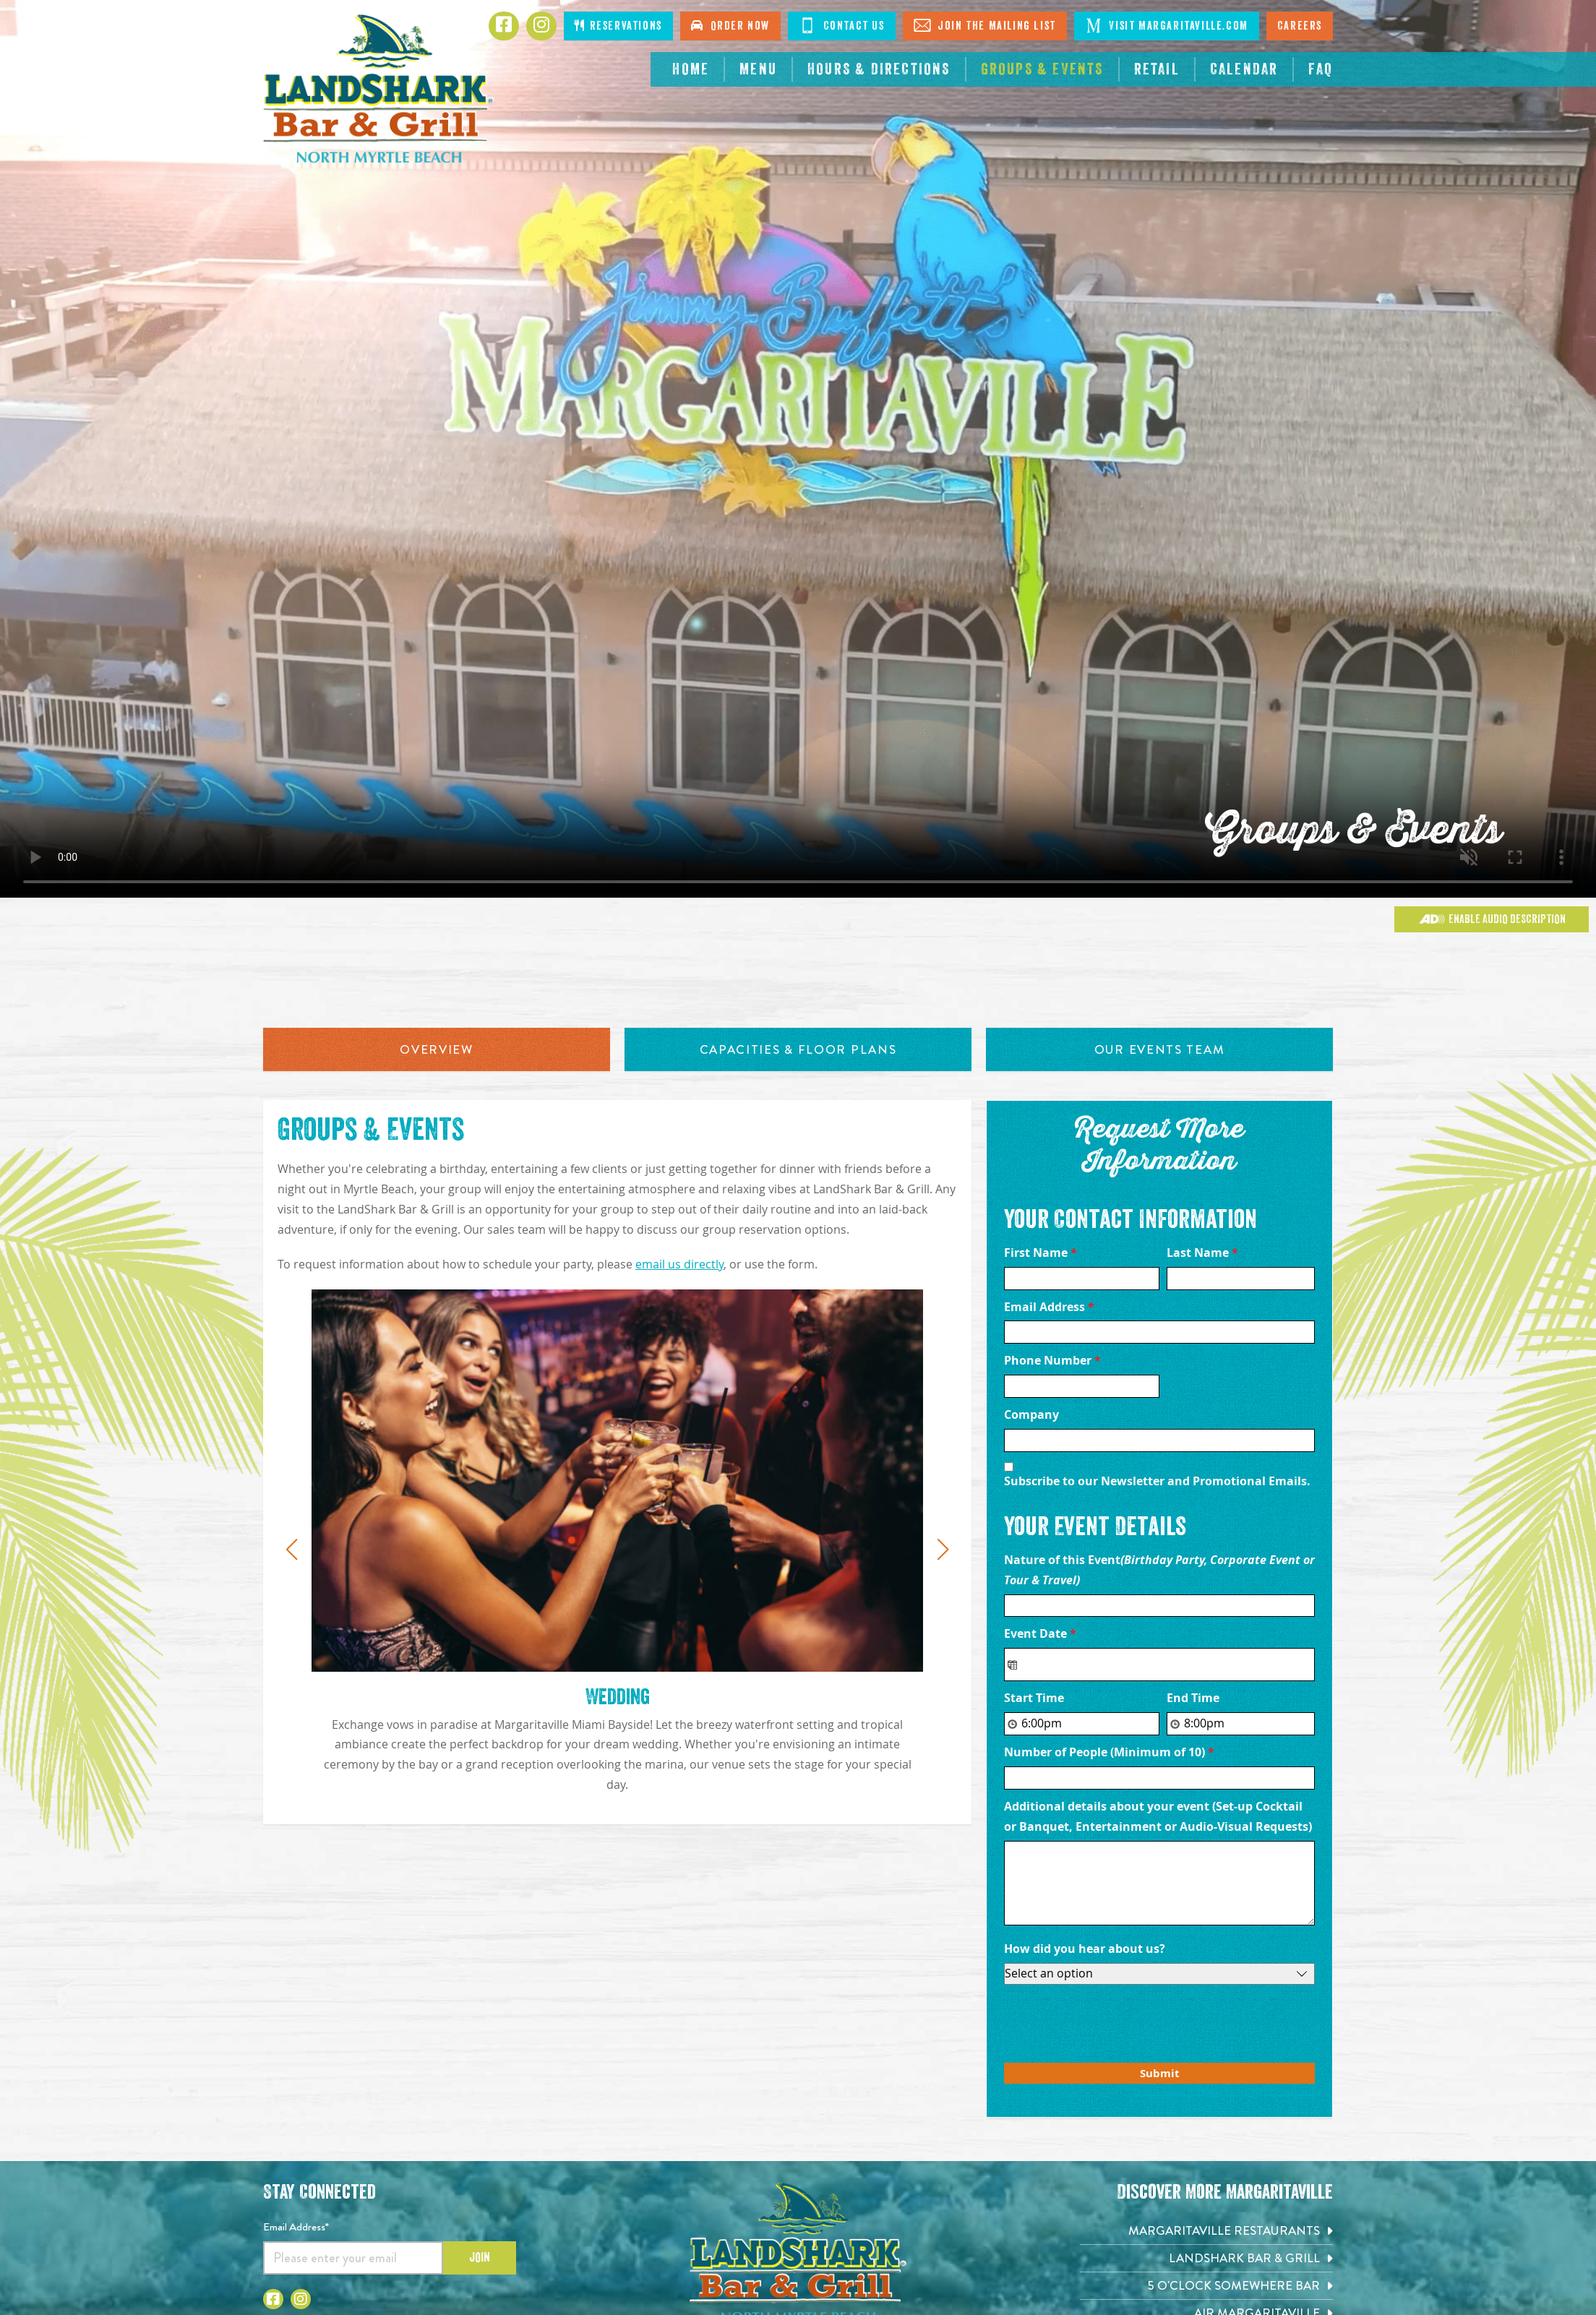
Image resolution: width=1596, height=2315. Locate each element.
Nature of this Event (1159, 1570)
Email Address (1049, 1307)
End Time (1193, 1698)
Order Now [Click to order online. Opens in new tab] (730, 26)
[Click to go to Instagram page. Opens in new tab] (541, 26)
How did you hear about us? (1084, 1949)
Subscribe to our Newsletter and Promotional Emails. (1157, 1481)
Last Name (1202, 1252)
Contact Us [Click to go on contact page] (842, 25)
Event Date (1040, 1633)
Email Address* (296, 2227)
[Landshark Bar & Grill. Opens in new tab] (1206, 2258)
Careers (1299, 26)
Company (1031, 1414)
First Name (1040, 1252)
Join (479, 2257)
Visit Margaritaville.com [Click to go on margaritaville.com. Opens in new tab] (1166, 25)
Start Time (1034, 1698)
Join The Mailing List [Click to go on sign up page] (985, 25)
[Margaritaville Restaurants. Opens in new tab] (1206, 2230)
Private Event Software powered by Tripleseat (1224, 2091)
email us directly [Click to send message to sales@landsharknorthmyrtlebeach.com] (679, 1264)
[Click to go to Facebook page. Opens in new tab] (504, 26)
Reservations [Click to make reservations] (618, 26)
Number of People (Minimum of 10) (1109, 1752)
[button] (291, 1549)
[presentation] (1114, 2020)
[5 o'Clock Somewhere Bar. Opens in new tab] (1206, 2285)
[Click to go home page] (378, 88)
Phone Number (1052, 1360)
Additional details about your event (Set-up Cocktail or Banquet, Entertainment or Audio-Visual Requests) (1159, 1816)
